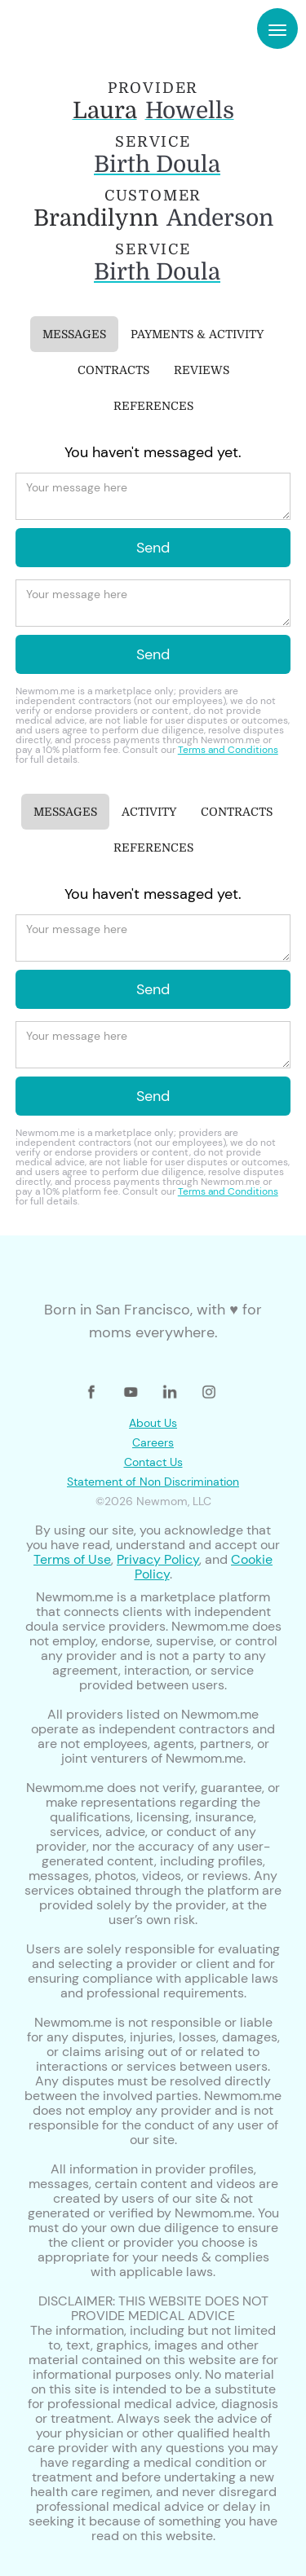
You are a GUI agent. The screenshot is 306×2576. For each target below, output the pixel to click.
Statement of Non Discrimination (153, 1481)
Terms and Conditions (228, 749)
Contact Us (153, 1462)
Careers (153, 1442)
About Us (153, 1423)
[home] (63, 28)
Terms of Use (72, 1559)
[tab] (74, 334)
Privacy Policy (158, 1559)
